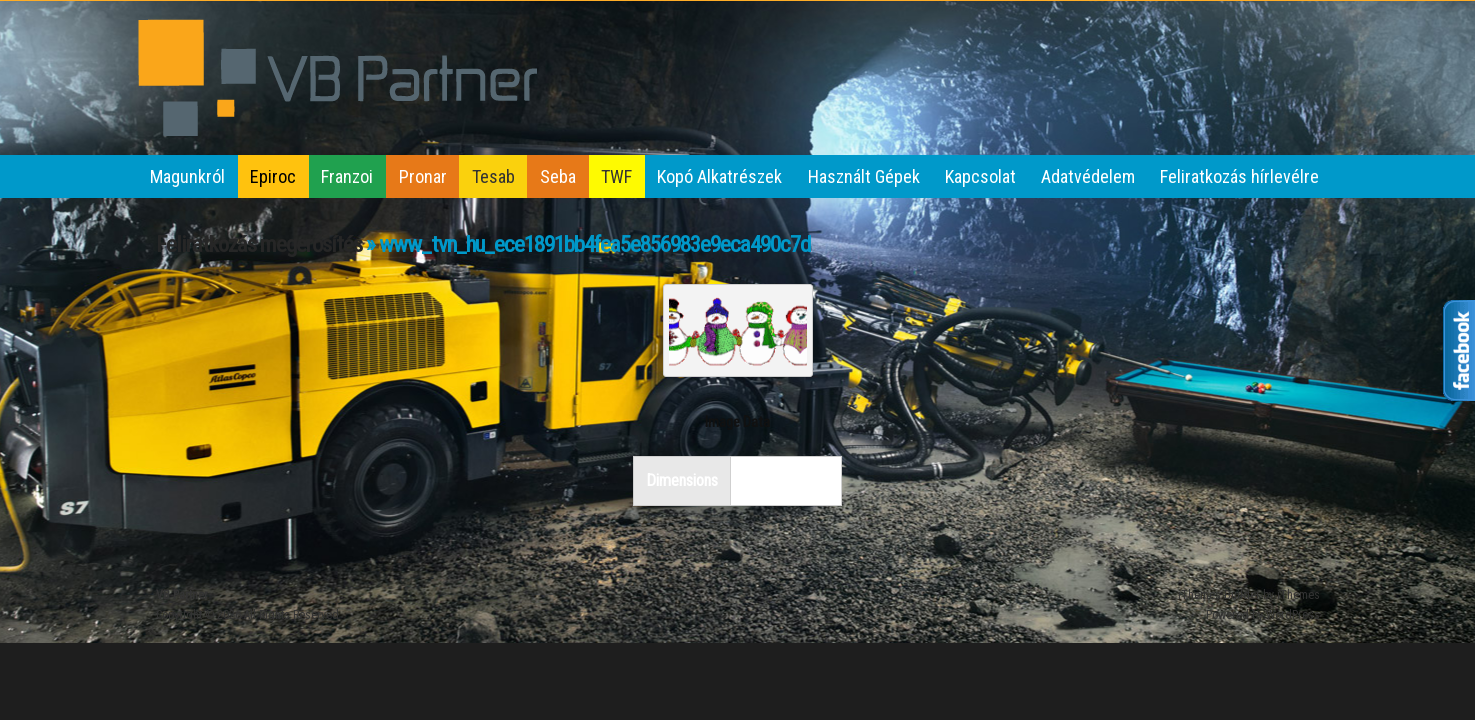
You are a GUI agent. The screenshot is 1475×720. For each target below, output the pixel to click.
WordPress (1293, 615)
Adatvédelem (1088, 176)
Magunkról (187, 176)
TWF (616, 176)
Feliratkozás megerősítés (259, 244)
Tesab (493, 176)
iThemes (1298, 595)
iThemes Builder (1219, 595)
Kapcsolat (980, 176)
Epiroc (273, 176)
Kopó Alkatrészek (719, 176)
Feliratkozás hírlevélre (1239, 176)
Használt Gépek (864, 176)
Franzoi (347, 176)
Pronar (423, 176)
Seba (558, 176)
